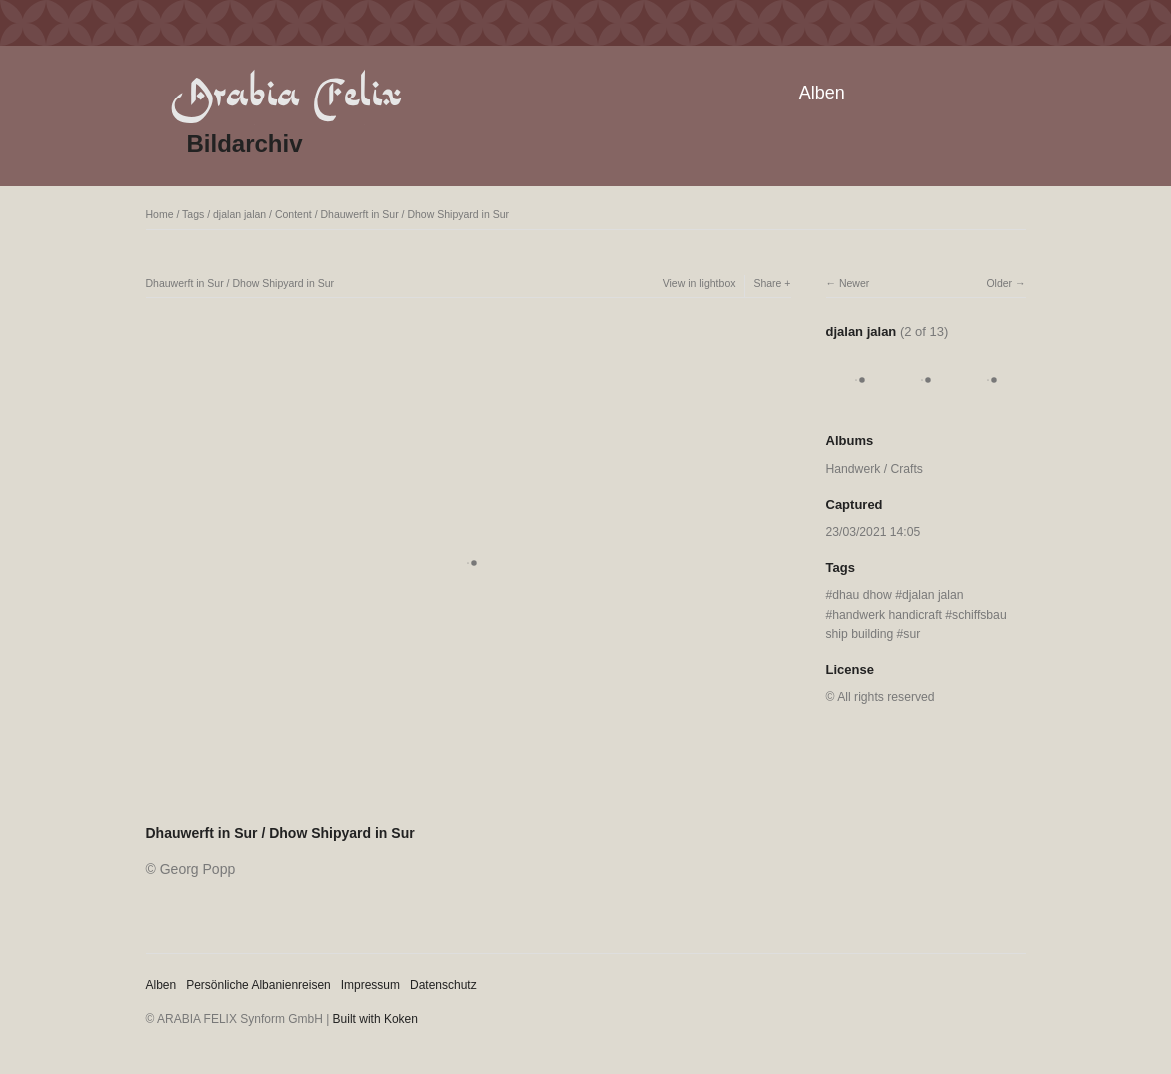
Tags (193, 214)
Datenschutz (443, 985)
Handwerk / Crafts (874, 469)
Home (160, 214)
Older (999, 283)
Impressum (370, 985)
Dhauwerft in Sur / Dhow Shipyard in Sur (414, 214)
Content (293, 214)
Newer (854, 283)
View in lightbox (699, 283)
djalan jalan (239, 214)
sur (911, 634)
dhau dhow (862, 595)
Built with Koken (375, 1019)
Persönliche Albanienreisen (258, 985)
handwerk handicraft (887, 615)
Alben (822, 93)
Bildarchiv (245, 143)
